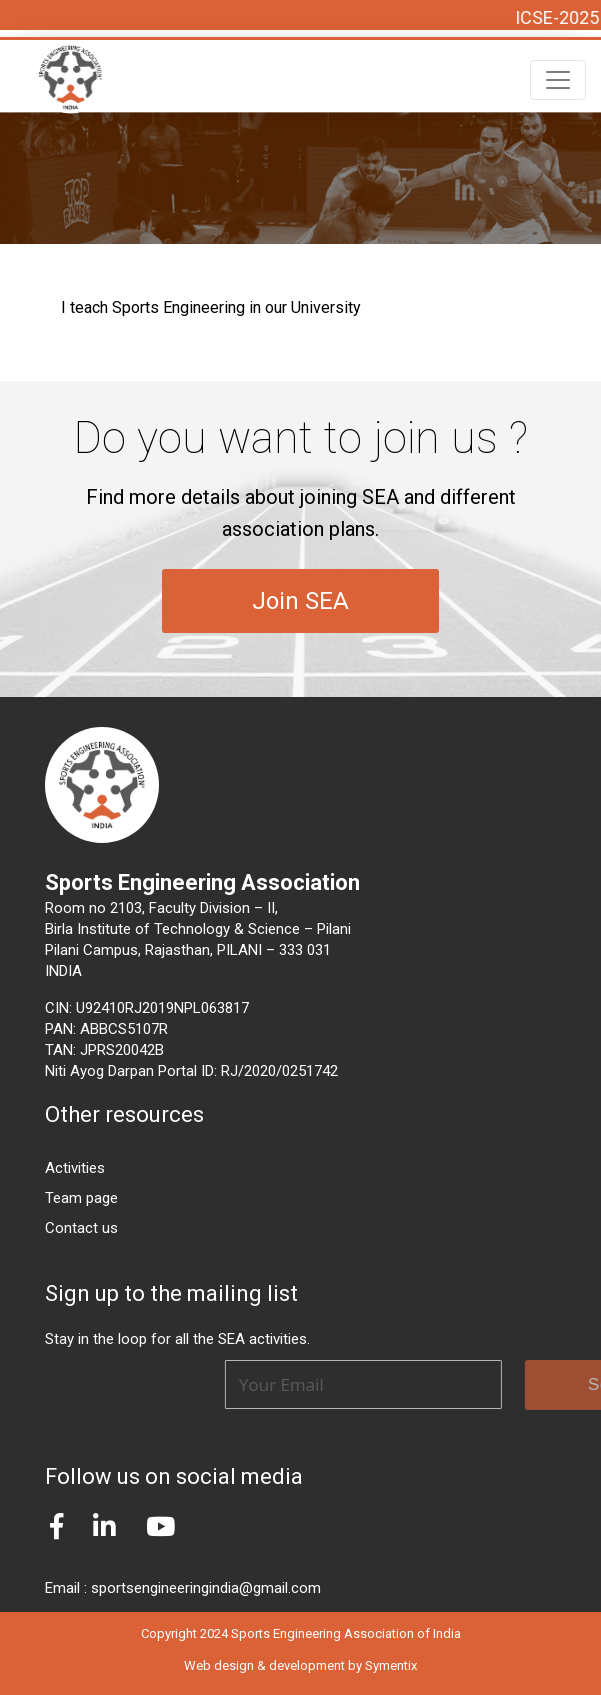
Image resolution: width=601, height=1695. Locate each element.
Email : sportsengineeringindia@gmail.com (183, 1588)
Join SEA (300, 601)
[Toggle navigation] (558, 80)
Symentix (391, 1665)
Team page (81, 1198)
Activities (75, 1168)
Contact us (81, 1228)
